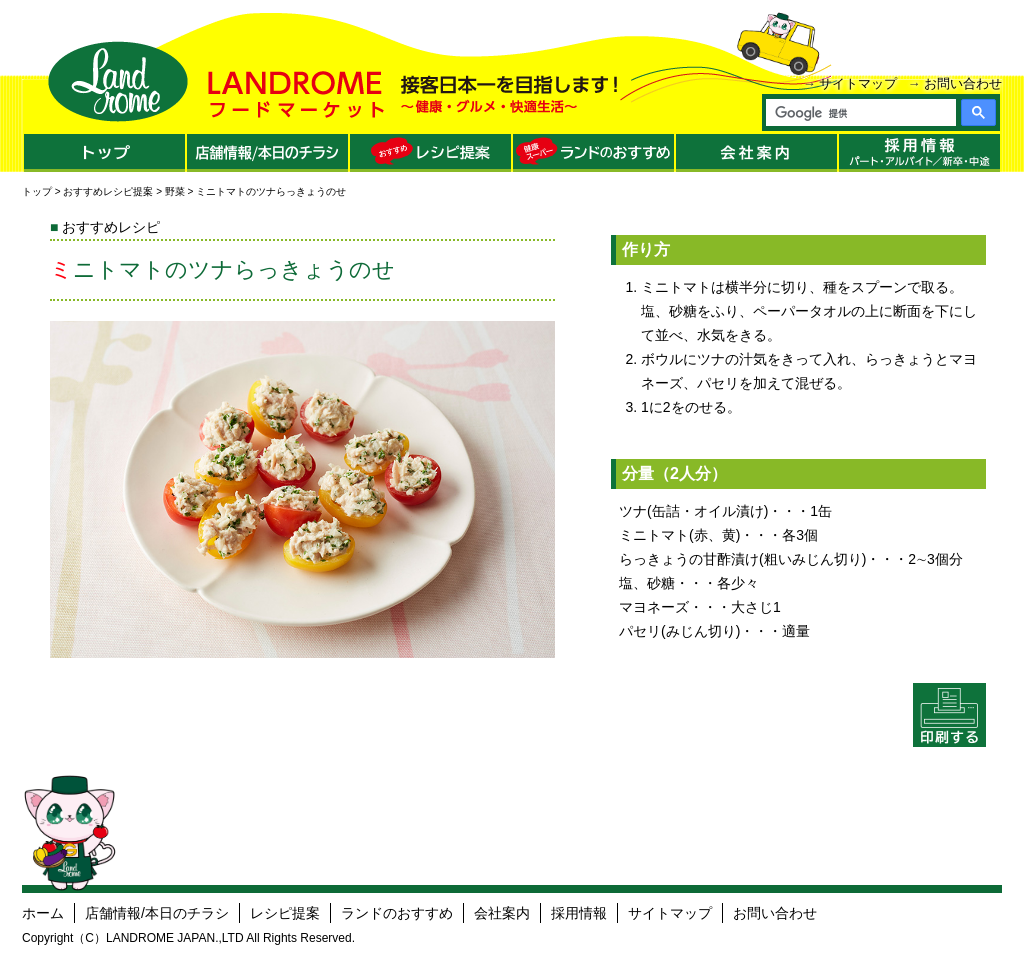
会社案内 (502, 913)
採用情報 (579, 913)
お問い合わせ (963, 83)
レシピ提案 (285, 913)
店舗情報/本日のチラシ (157, 913)
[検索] (860, 113)
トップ (37, 191)
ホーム (43, 913)
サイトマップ (858, 83)
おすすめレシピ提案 (108, 191)
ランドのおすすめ (397, 913)
